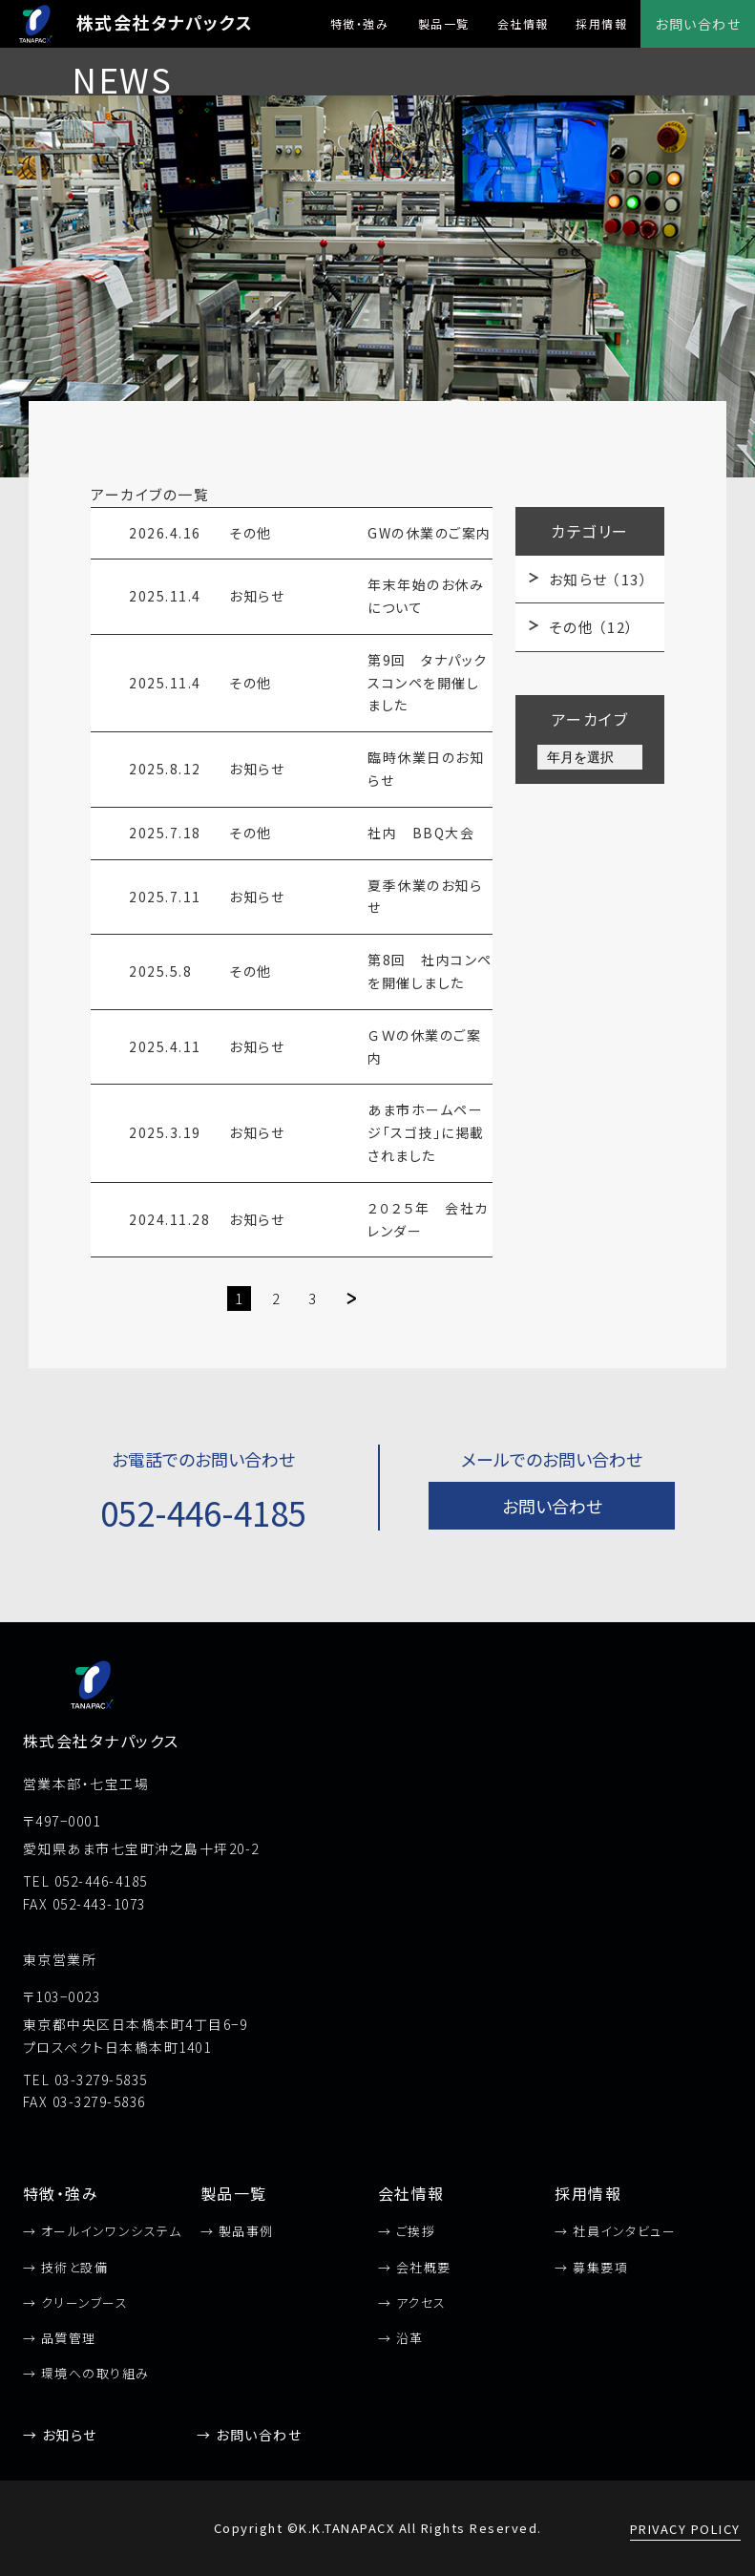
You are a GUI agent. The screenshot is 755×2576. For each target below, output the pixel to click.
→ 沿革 (401, 2338)
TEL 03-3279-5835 (85, 2079)
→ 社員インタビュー (615, 2231)
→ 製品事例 (237, 2231)
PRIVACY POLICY (685, 2529)
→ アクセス (412, 2302)
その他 (592, 627)
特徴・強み (359, 23)
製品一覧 (444, 23)
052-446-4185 (203, 1512)
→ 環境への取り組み (86, 2373)
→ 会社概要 (414, 2267)
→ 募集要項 (591, 2267)
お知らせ (599, 579)
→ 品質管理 (59, 2338)
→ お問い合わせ (249, 2434)
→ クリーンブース (76, 2302)
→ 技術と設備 (66, 2267)
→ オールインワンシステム (102, 2231)
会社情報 (523, 23)
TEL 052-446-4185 (85, 1880)
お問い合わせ (698, 23)
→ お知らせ (60, 2434)
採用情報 (601, 23)
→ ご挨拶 (407, 2231)
